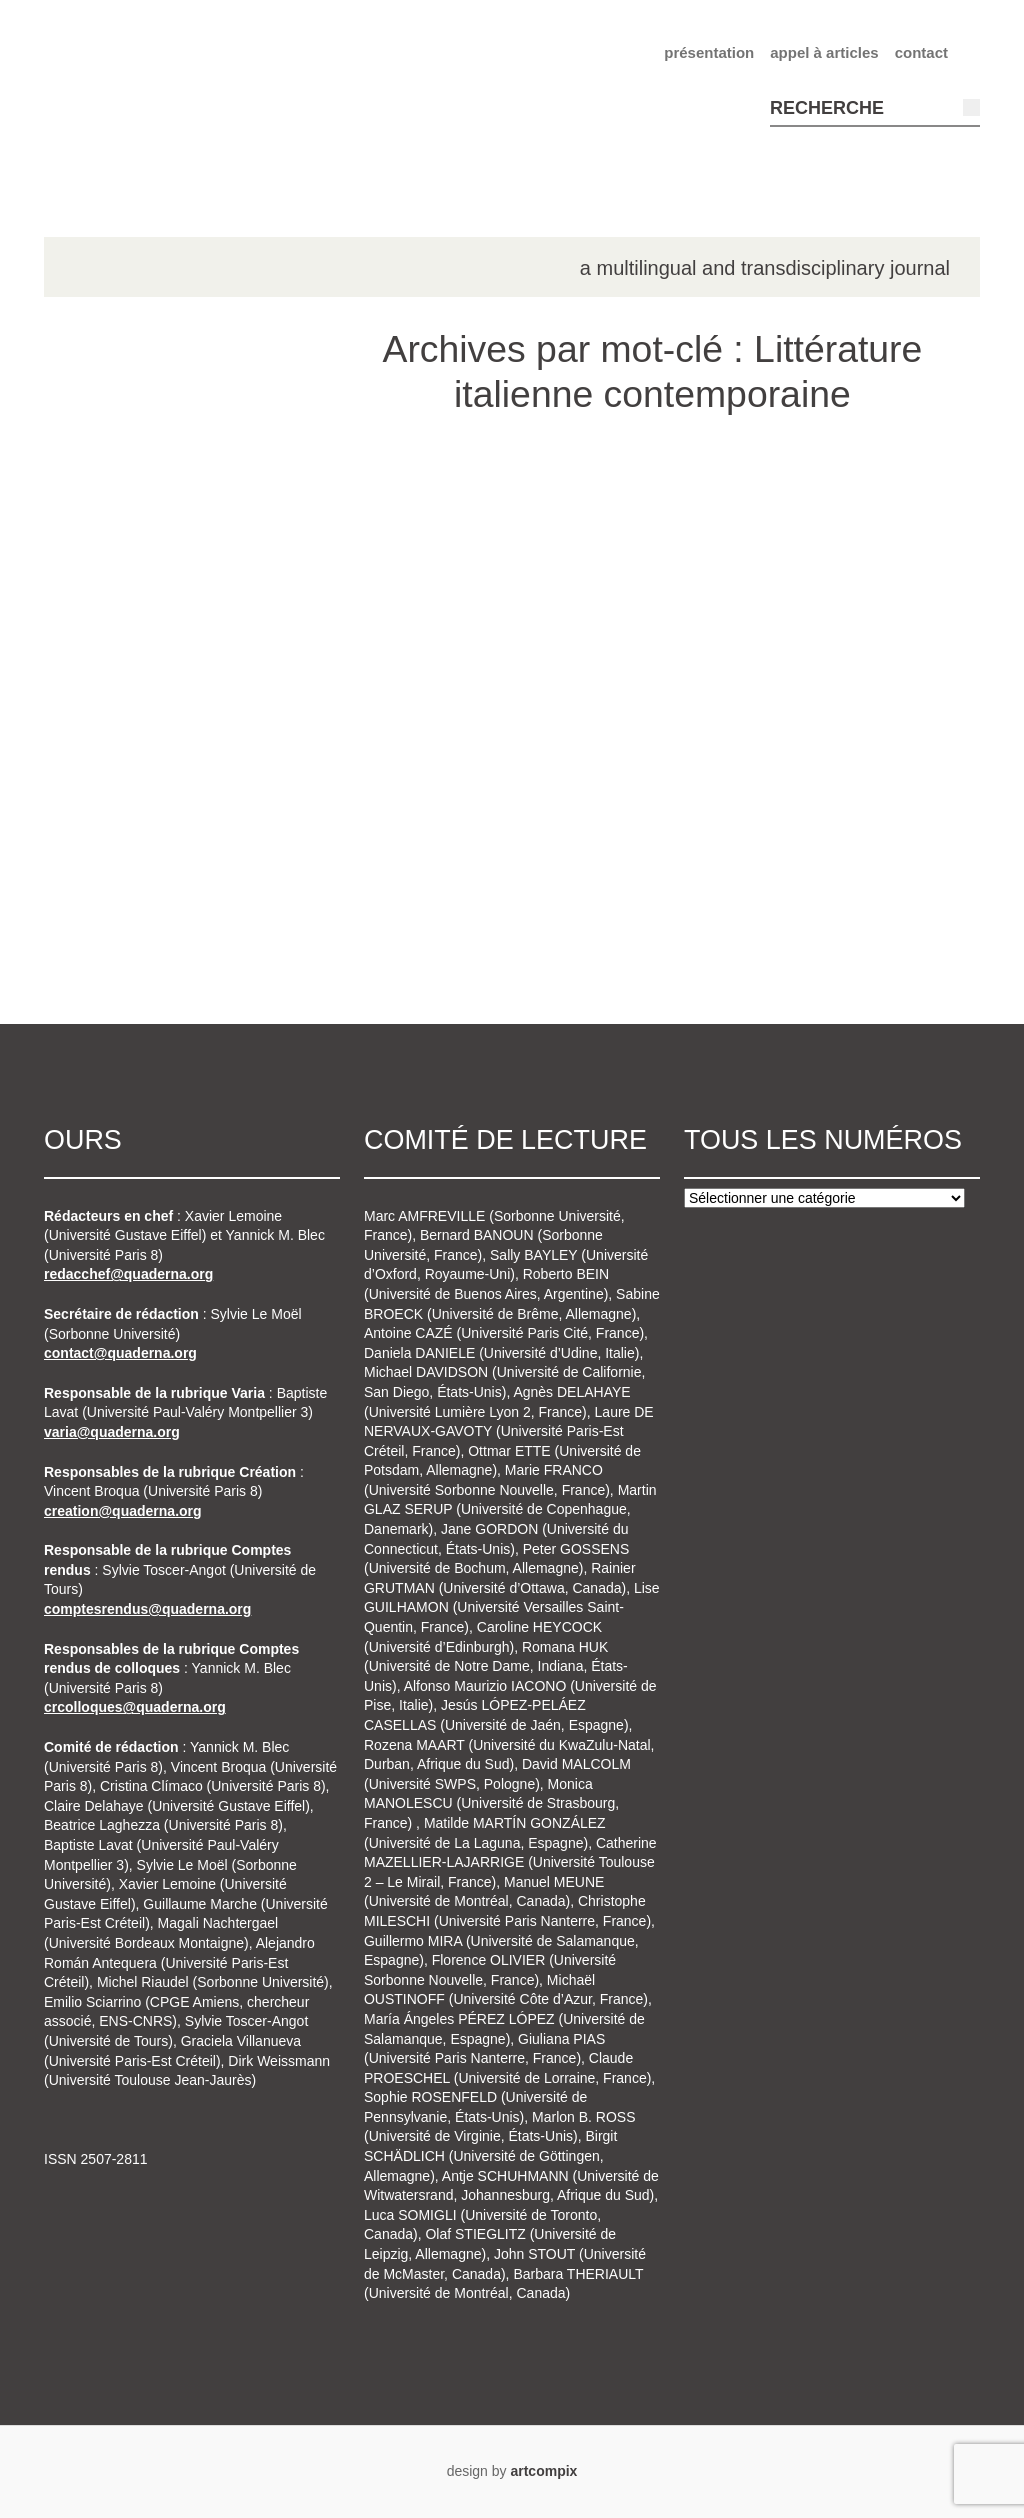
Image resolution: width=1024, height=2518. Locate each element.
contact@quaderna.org (120, 1353)
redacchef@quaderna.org (128, 1274)
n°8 (100, 907)
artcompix (543, 2471)
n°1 (100, 490)
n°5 (100, 717)
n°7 (100, 850)
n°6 (100, 793)
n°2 (100, 547)
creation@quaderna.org (123, 1511)
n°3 (100, 603)
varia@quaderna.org (112, 1432)
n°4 (100, 660)
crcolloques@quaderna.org (135, 1707)
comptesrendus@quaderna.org (147, 1609)
